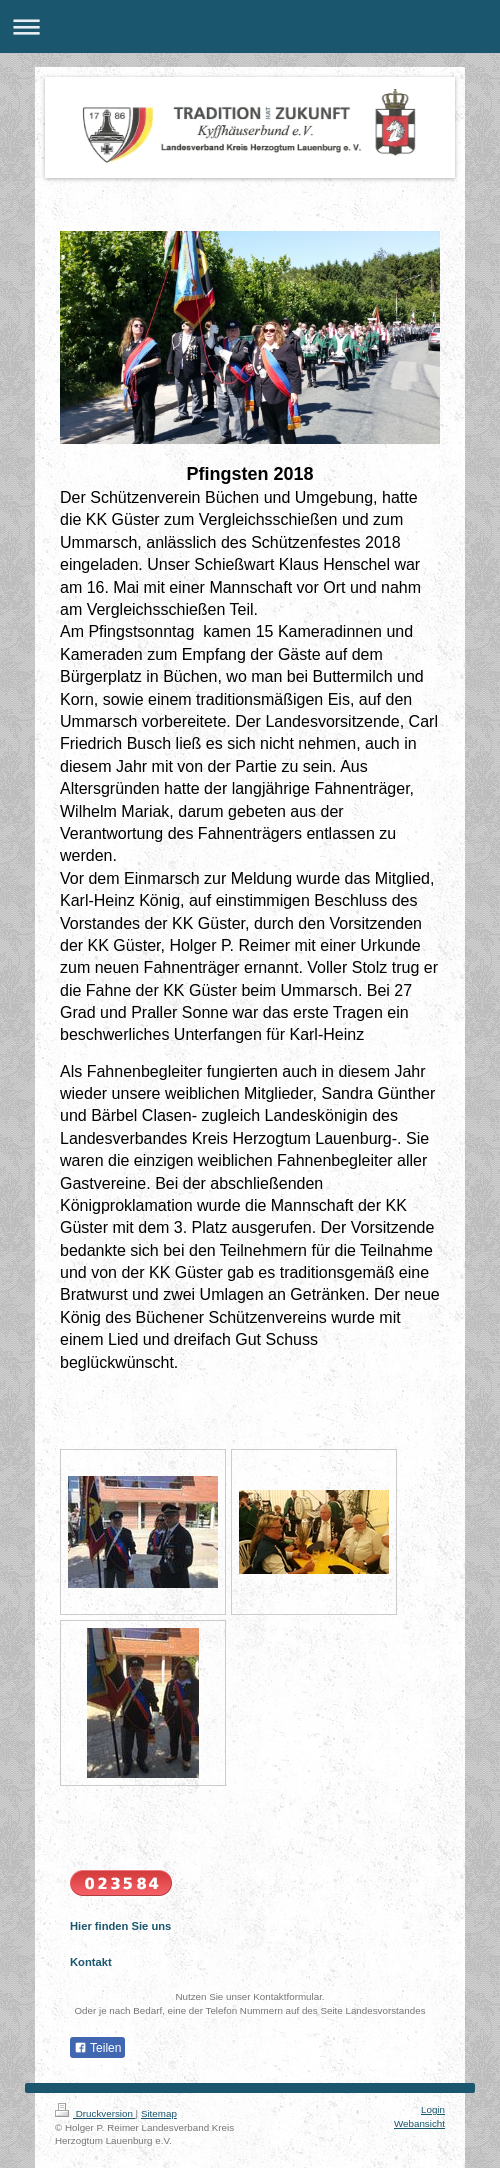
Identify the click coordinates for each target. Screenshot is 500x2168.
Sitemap (159, 2113)
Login (433, 2109)
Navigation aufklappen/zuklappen (250, 26)
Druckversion (95, 2113)
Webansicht (419, 2123)
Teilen (97, 2048)
